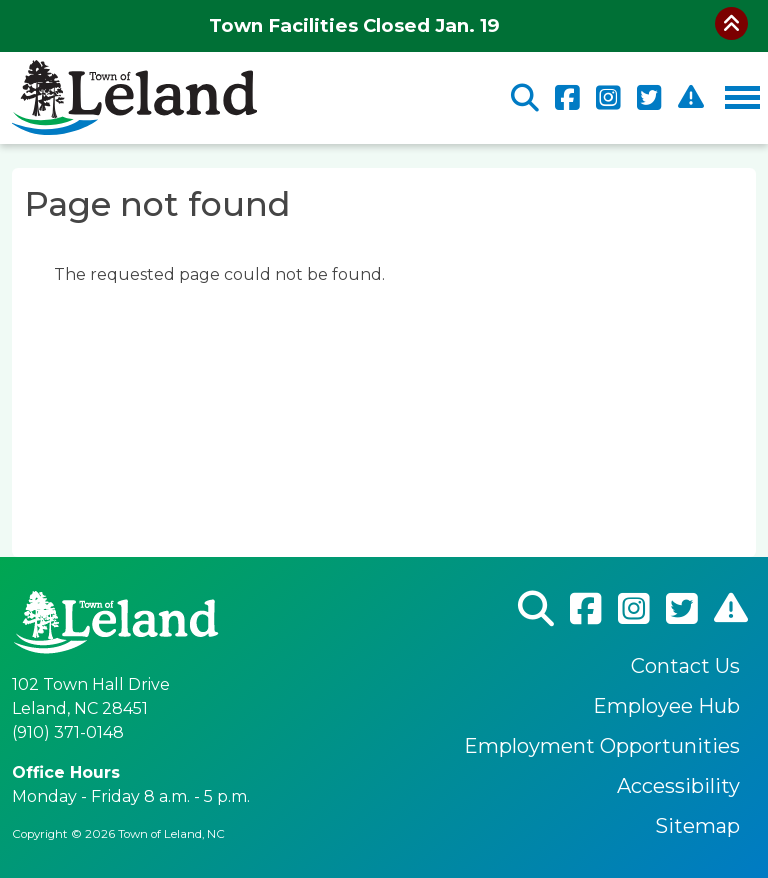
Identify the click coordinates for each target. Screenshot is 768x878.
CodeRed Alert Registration (691, 97)
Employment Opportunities (602, 746)
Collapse (731, 23)
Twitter (649, 98)
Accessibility (678, 786)
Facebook (567, 98)
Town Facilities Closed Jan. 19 (354, 25)
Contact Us (685, 666)
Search (525, 98)
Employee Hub (666, 706)
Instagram (608, 98)
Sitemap (697, 826)
